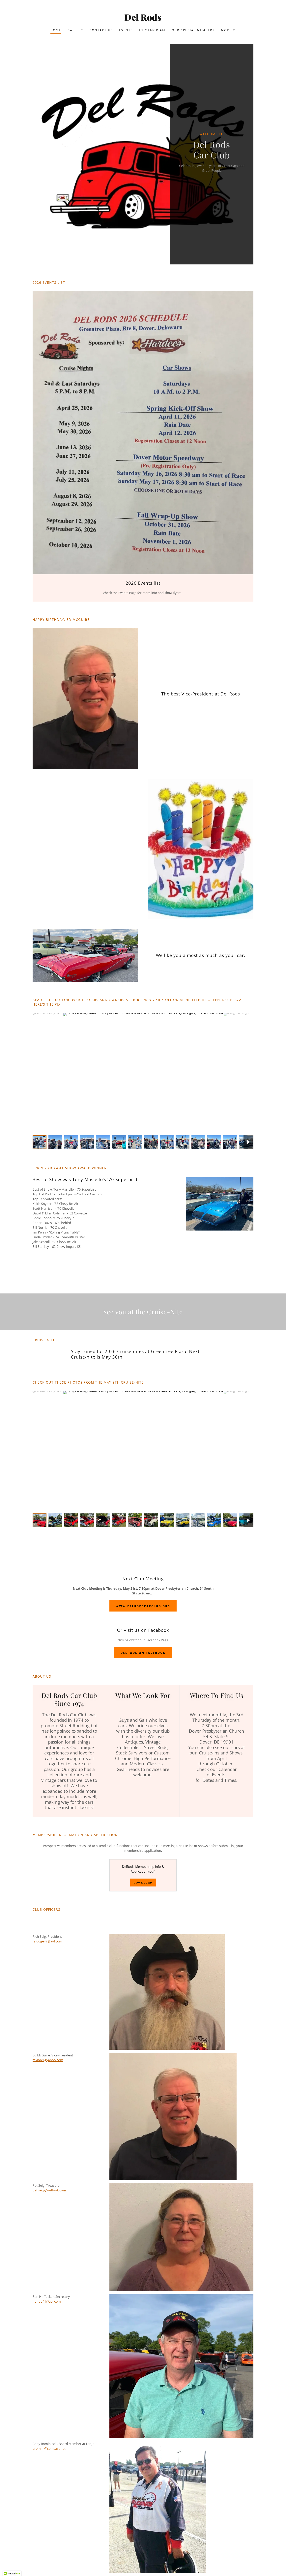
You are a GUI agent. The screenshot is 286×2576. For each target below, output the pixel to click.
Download (143, 1882)
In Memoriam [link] (152, 30)
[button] (228, 30)
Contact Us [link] (101, 30)
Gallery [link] (75, 30)
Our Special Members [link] (193, 30)
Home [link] (55, 30)
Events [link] (126, 30)
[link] (143, 19)
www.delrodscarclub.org (143, 1606)
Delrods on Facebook (143, 1653)
